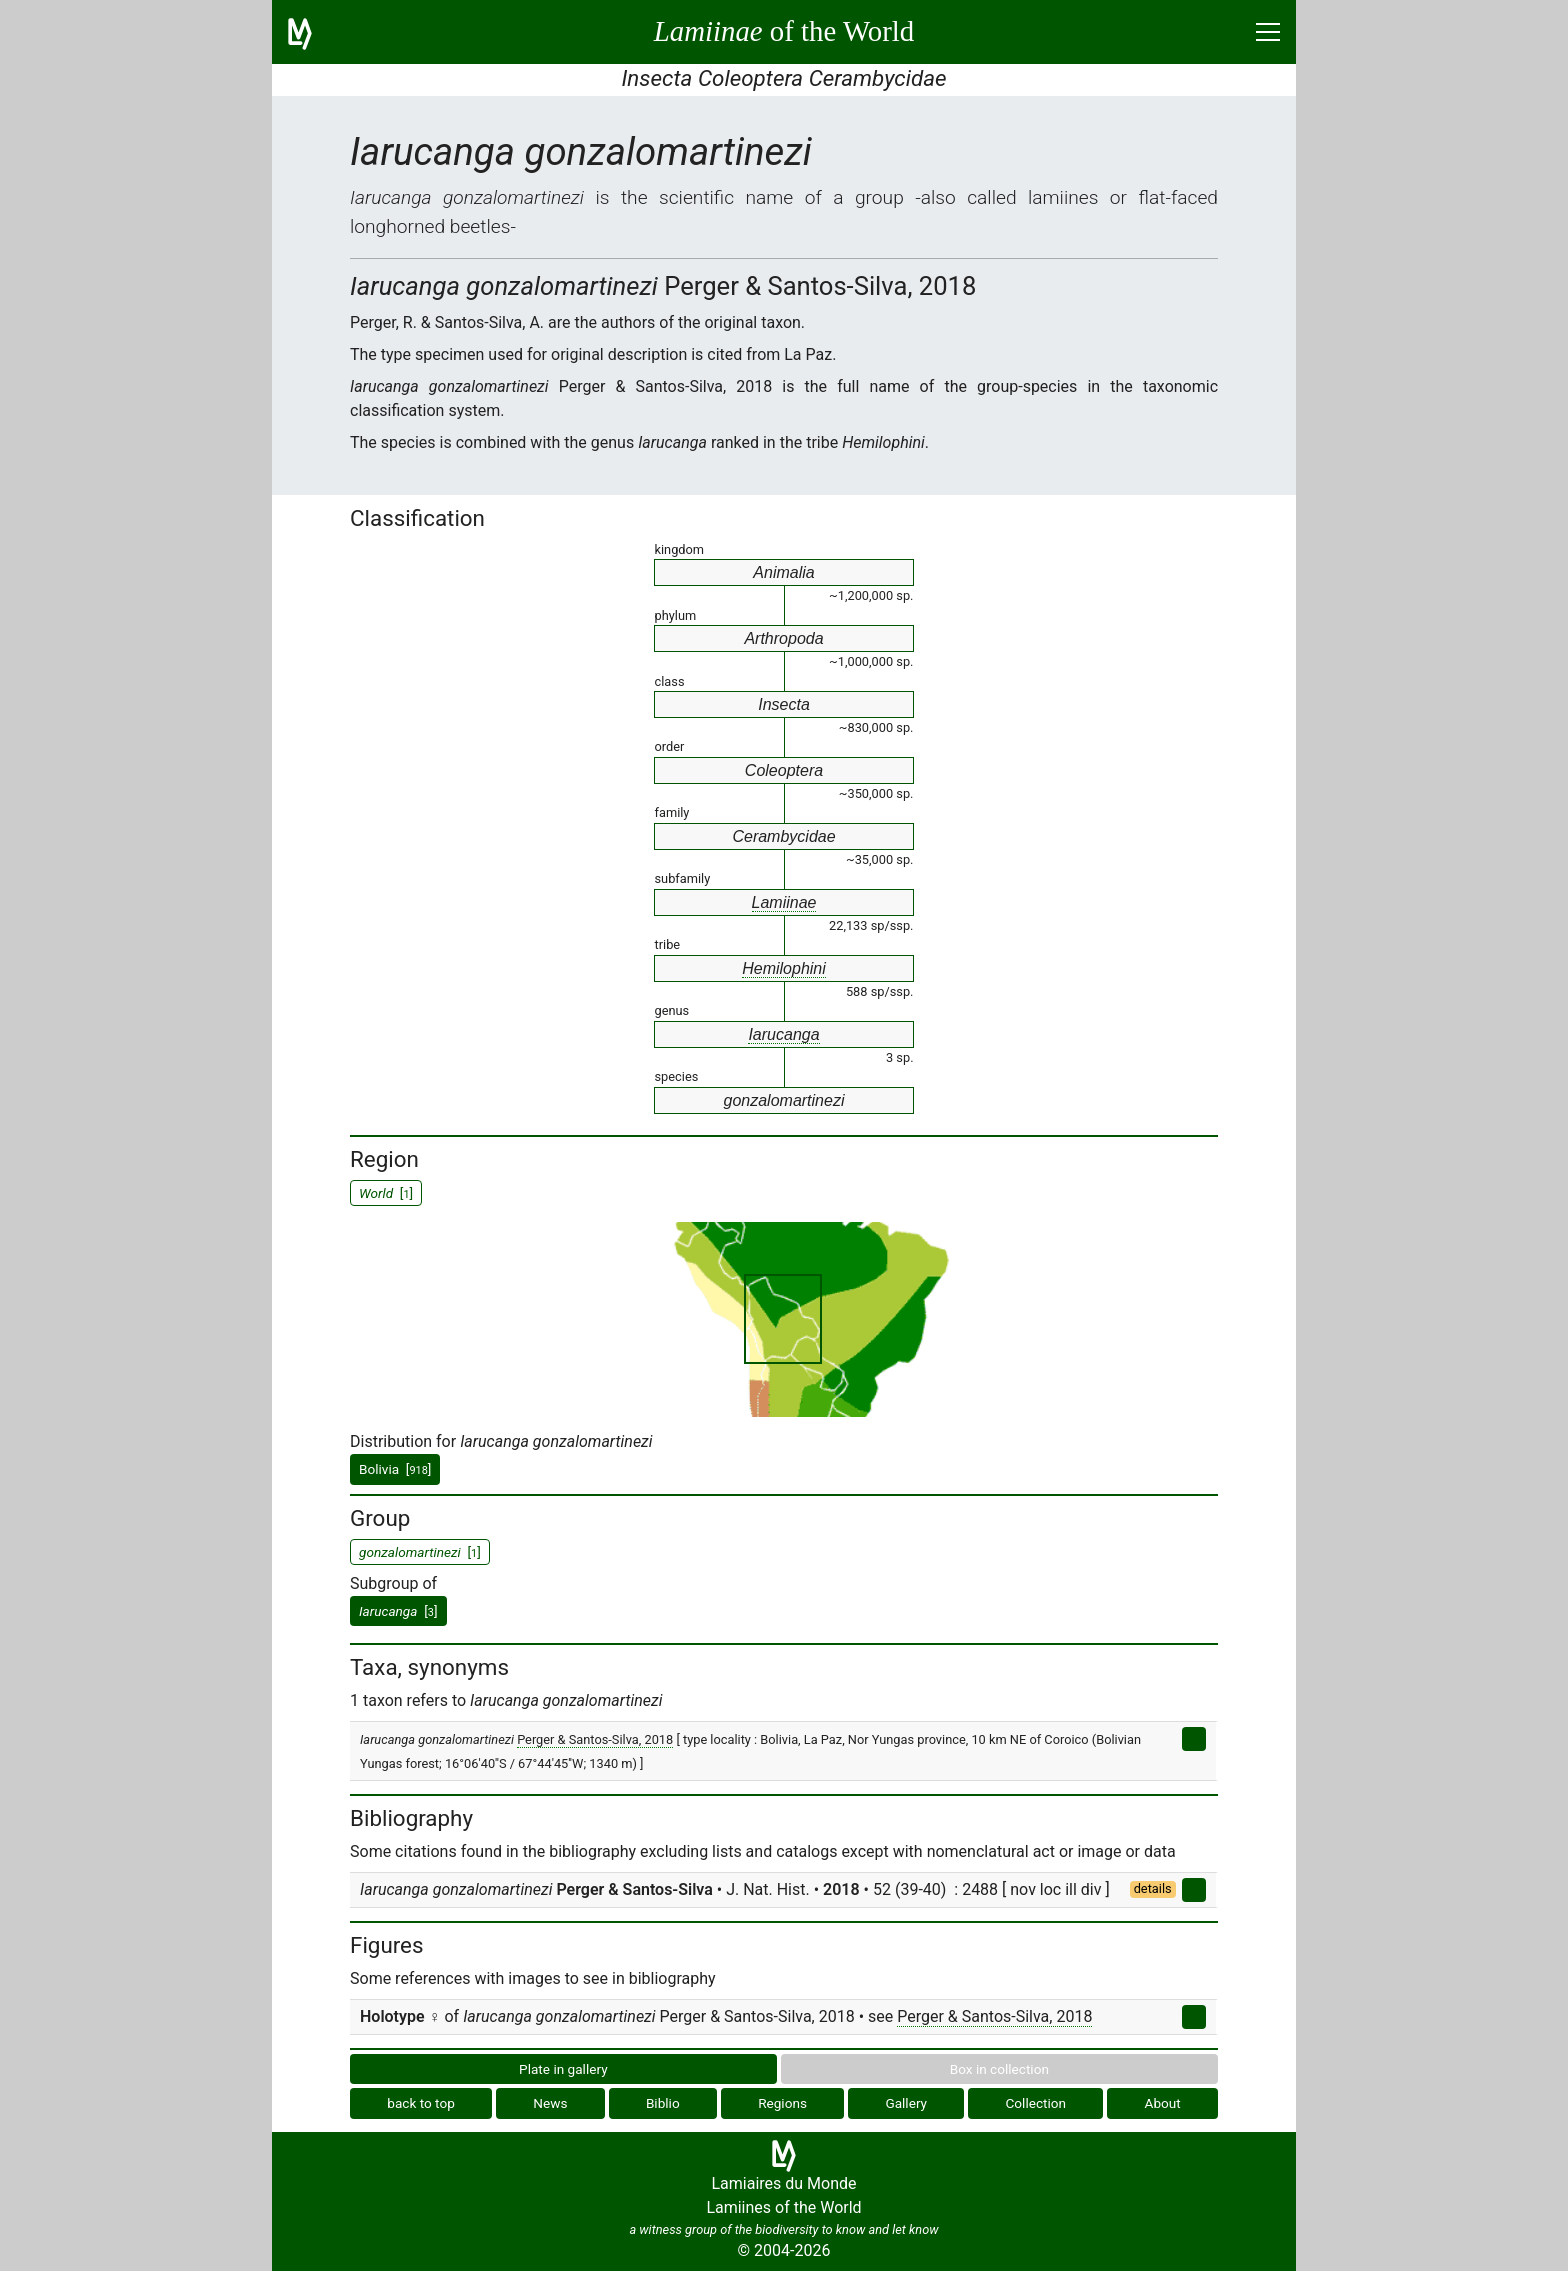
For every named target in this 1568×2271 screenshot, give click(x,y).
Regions (782, 2103)
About (1163, 2103)
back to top (421, 2103)
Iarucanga (783, 1034)
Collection (1036, 2103)
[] (398, 1611)
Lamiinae (784, 902)
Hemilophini (784, 968)
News (550, 2103)
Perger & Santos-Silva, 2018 (595, 1739)
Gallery (906, 2103)
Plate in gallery (563, 2069)
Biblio (663, 2103)
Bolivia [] (395, 1469)
